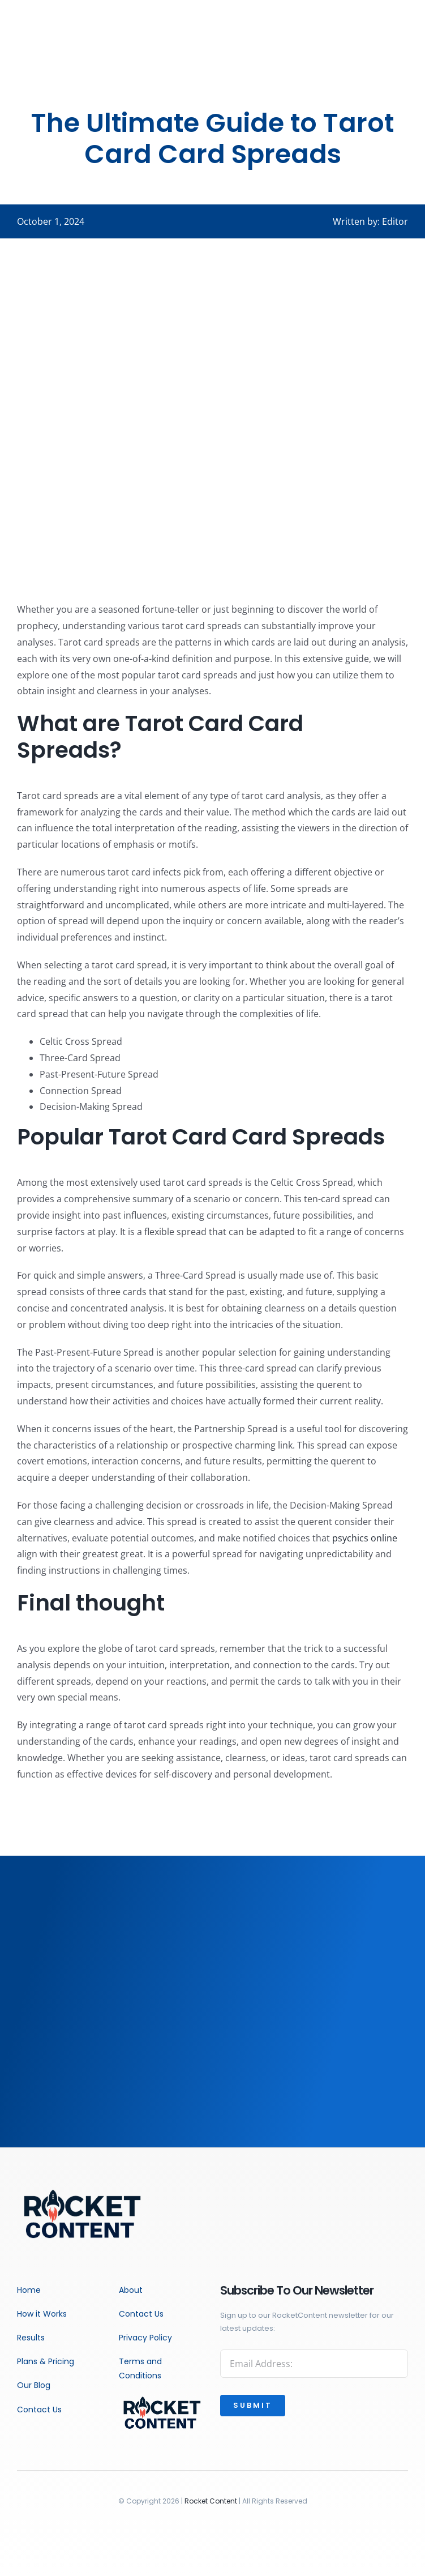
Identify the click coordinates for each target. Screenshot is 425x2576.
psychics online (364, 1538)
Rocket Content (210, 2501)
